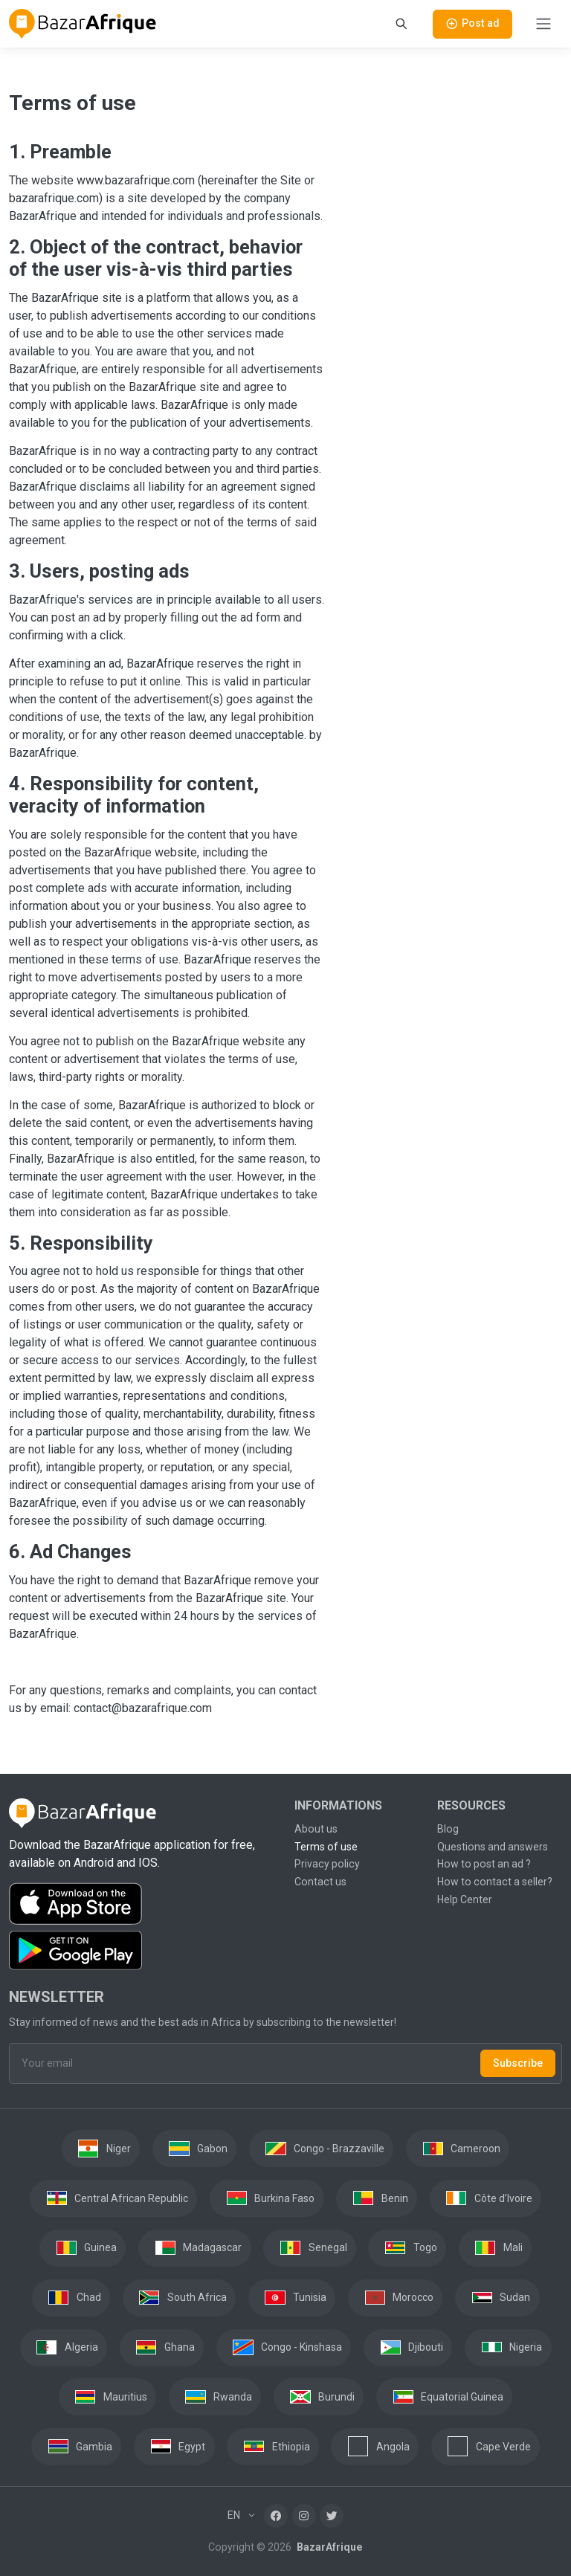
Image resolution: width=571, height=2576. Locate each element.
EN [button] (235, 2515)
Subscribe (518, 2063)
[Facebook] (276, 2516)
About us (316, 1829)
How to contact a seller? (494, 1882)
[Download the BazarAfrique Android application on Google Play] (143, 1951)
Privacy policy (327, 1864)
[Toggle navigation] (543, 23)
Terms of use (326, 1847)
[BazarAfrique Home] (83, 24)
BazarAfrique (328, 2547)
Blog (448, 1829)
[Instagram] (304, 2516)
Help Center (464, 1899)
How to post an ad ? (484, 1864)
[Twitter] (331, 2516)
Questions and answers (492, 1847)
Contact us (320, 1882)
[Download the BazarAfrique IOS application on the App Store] (143, 1904)
